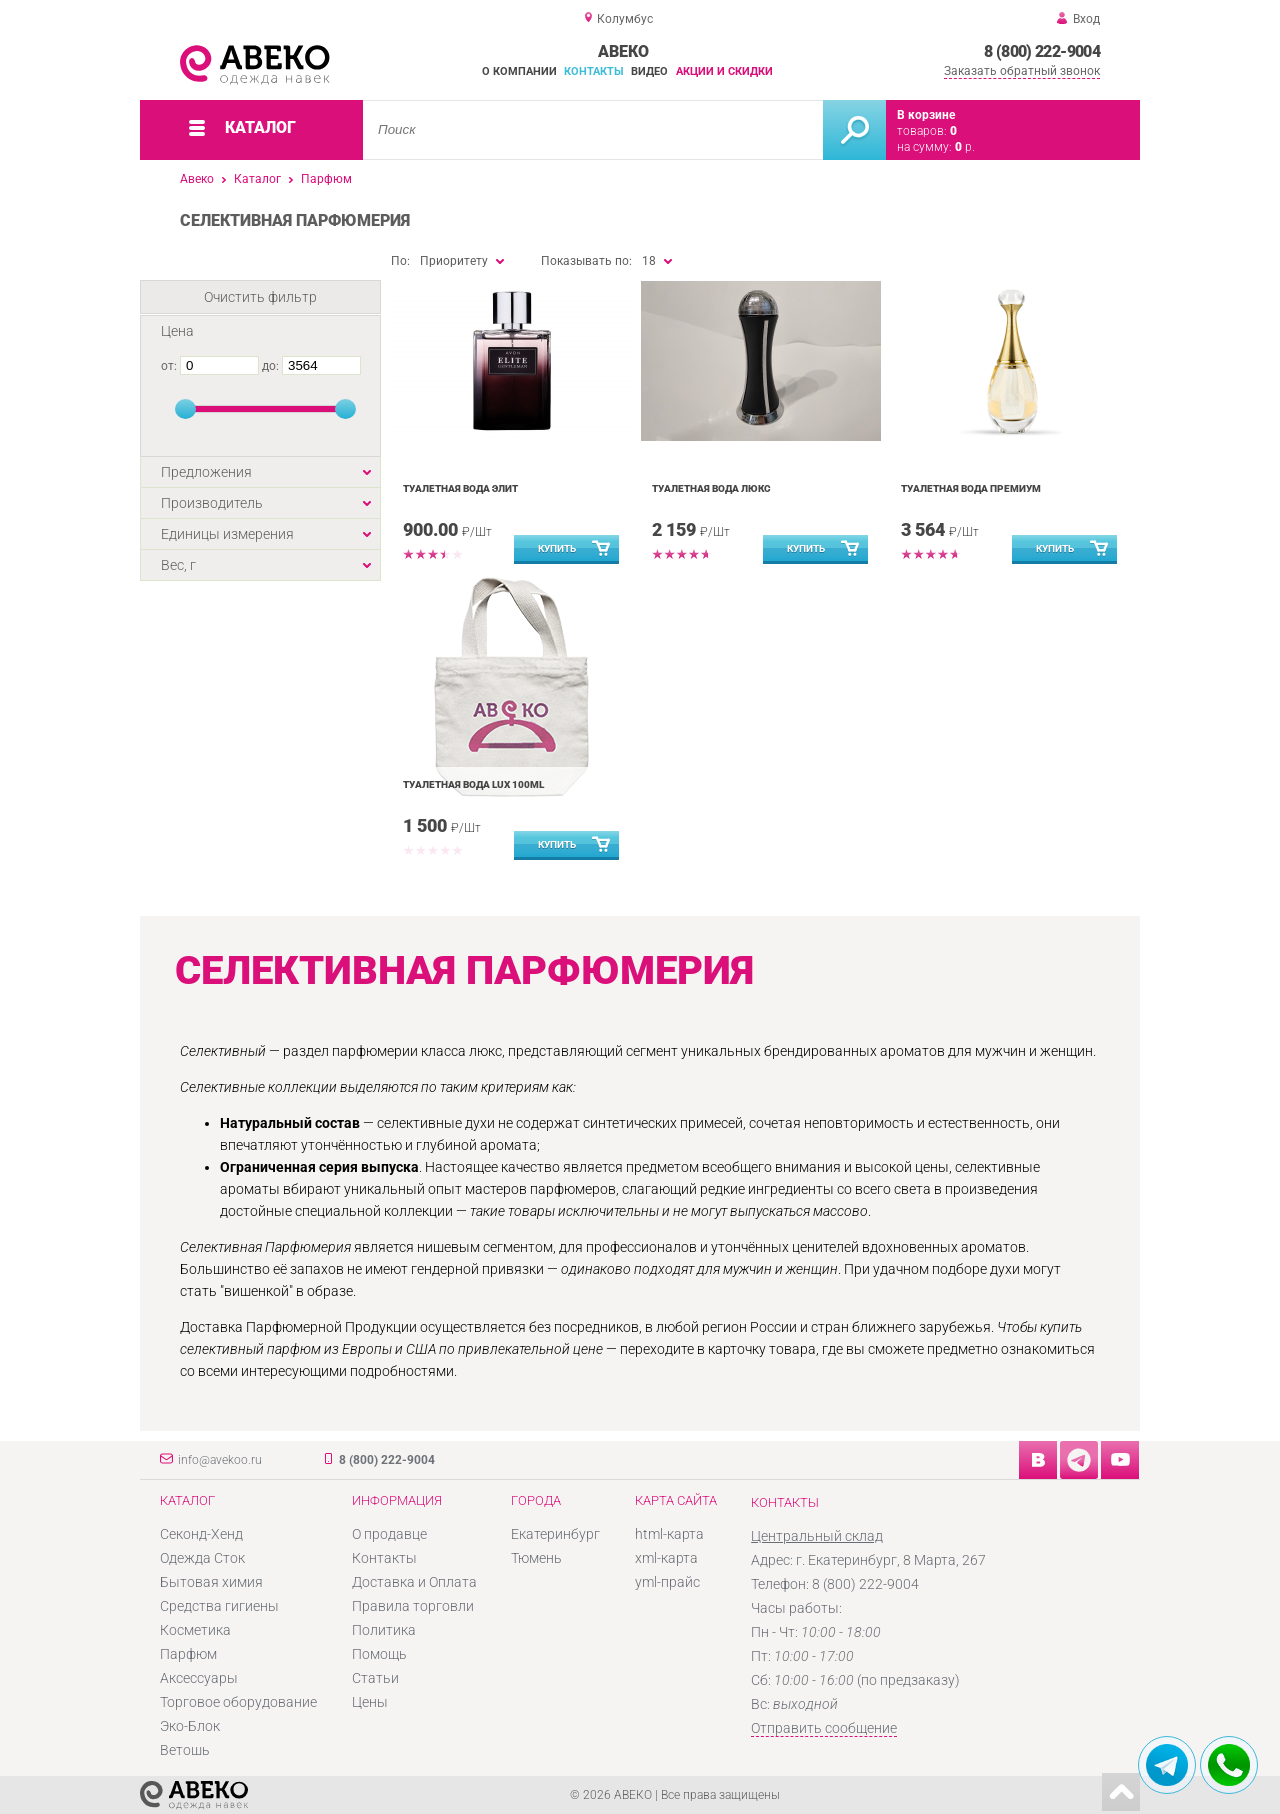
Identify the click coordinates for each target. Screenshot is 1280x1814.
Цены (370, 1702)
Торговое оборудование (238, 1702)
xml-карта (666, 1558)
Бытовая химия (211, 1582)
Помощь (379, 1654)
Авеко (197, 179)
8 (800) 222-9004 (1042, 51)
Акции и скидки (724, 71)
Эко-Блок (190, 1726)
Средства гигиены (219, 1606)
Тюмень (536, 1558)
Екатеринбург (555, 1534)
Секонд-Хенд (201, 1534)
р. (965, 147)
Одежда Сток (202, 1558)
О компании (519, 71)
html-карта (669, 1534)
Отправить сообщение (824, 1728)
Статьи (375, 1678)
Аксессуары (199, 1678)
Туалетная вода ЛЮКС (711, 488)
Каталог (257, 179)
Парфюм (326, 179)
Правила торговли (413, 1606)
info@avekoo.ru (220, 1460)
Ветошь (185, 1750)
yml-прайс (667, 1582)
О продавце (389, 1534)
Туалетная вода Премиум (971, 488)
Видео (649, 71)
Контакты (594, 71)
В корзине (926, 115)
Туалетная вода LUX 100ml (473, 784)
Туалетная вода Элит (460, 488)
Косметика (195, 1630)
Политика (384, 1630)
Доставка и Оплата (414, 1582)
